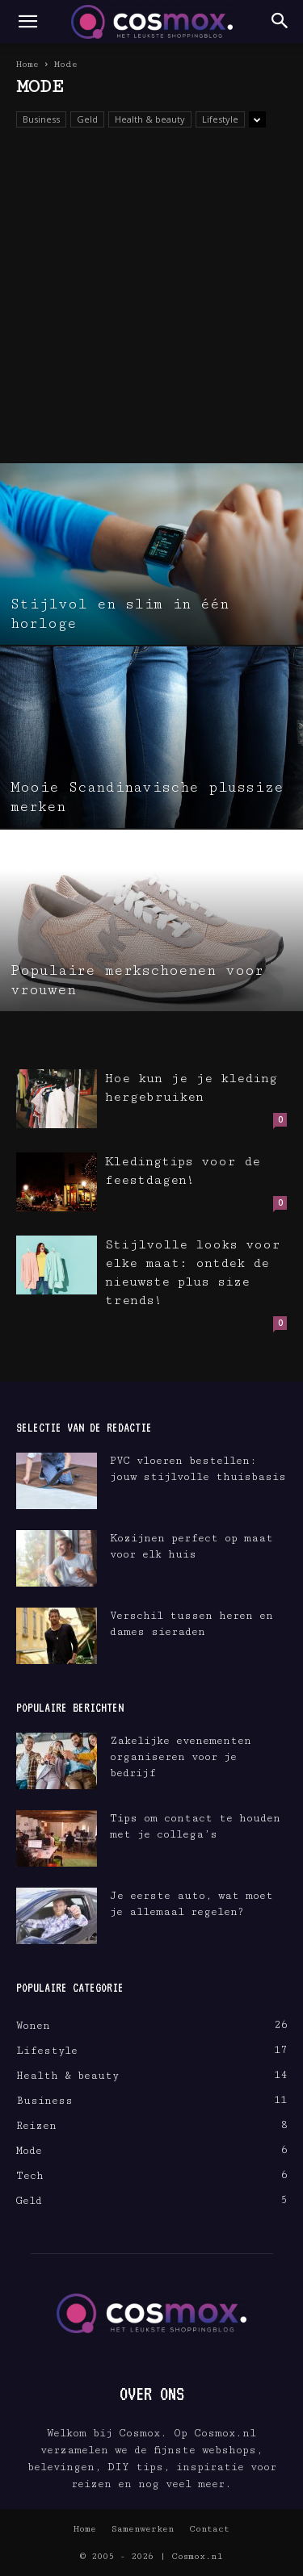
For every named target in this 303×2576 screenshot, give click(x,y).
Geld (87, 119)
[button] (27, 22)
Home (27, 64)
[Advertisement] (151, 304)
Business (41, 119)
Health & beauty (150, 119)
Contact (209, 2529)
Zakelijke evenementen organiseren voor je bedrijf (180, 1756)
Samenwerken (143, 2529)
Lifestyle (220, 119)
